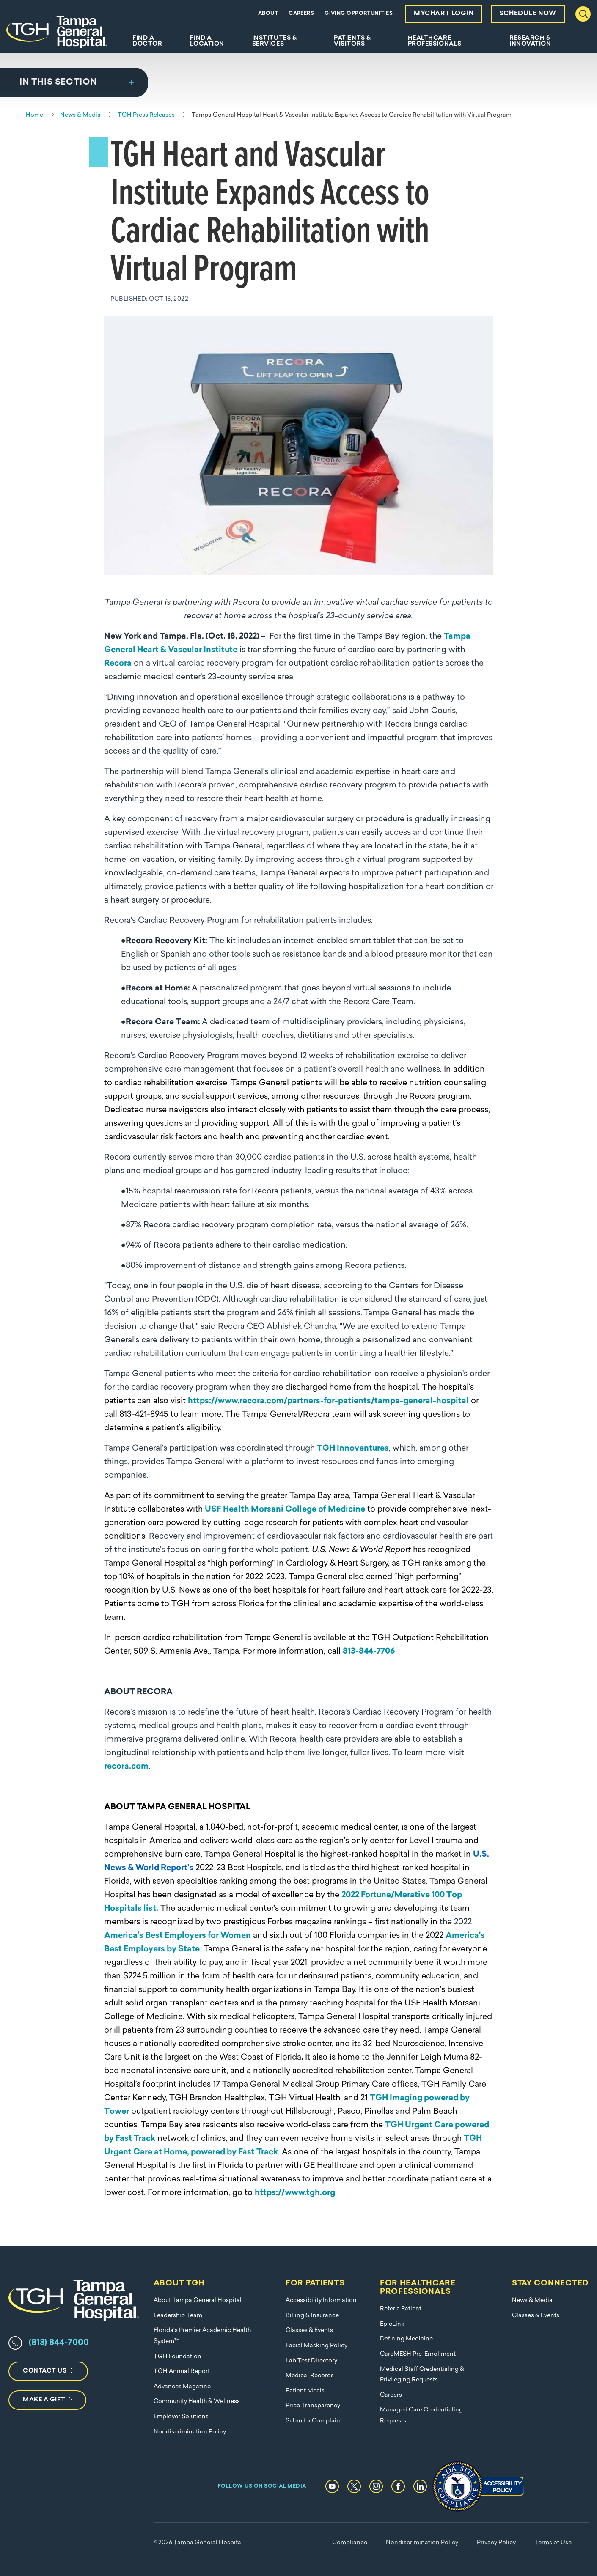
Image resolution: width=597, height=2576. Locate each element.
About (268, 13)
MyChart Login (444, 14)
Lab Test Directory (311, 2361)
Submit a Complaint (314, 2421)
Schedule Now (527, 14)
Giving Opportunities (359, 13)
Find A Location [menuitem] (207, 41)
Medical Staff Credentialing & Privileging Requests (422, 2375)
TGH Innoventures (353, 1449)
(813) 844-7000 (59, 2343)
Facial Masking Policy (316, 2346)
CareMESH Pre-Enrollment (418, 2354)
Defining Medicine (406, 2339)
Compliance (349, 2543)
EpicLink (392, 2324)
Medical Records (310, 2376)
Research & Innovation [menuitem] (530, 41)
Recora (118, 664)
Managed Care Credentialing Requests (421, 2415)
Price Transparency (313, 2406)
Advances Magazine (182, 2387)
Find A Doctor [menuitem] (147, 41)
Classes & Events (309, 2330)
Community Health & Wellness (197, 2401)
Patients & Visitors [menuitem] (352, 41)
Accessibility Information (321, 2300)
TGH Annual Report (182, 2371)
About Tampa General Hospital (198, 2300)
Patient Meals (305, 2391)
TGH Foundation (177, 2357)
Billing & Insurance (312, 2316)
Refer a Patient (400, 2309)
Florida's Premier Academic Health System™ (202, 2336)
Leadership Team (178, 2316)
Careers (301, 13)
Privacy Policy (496, 2543)
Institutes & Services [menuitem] (274, 41)
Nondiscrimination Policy (190, 2432)
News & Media (532, 2300)
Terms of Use (553, 2543)
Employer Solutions (181, 2417)
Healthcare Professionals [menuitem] (435, 41)
